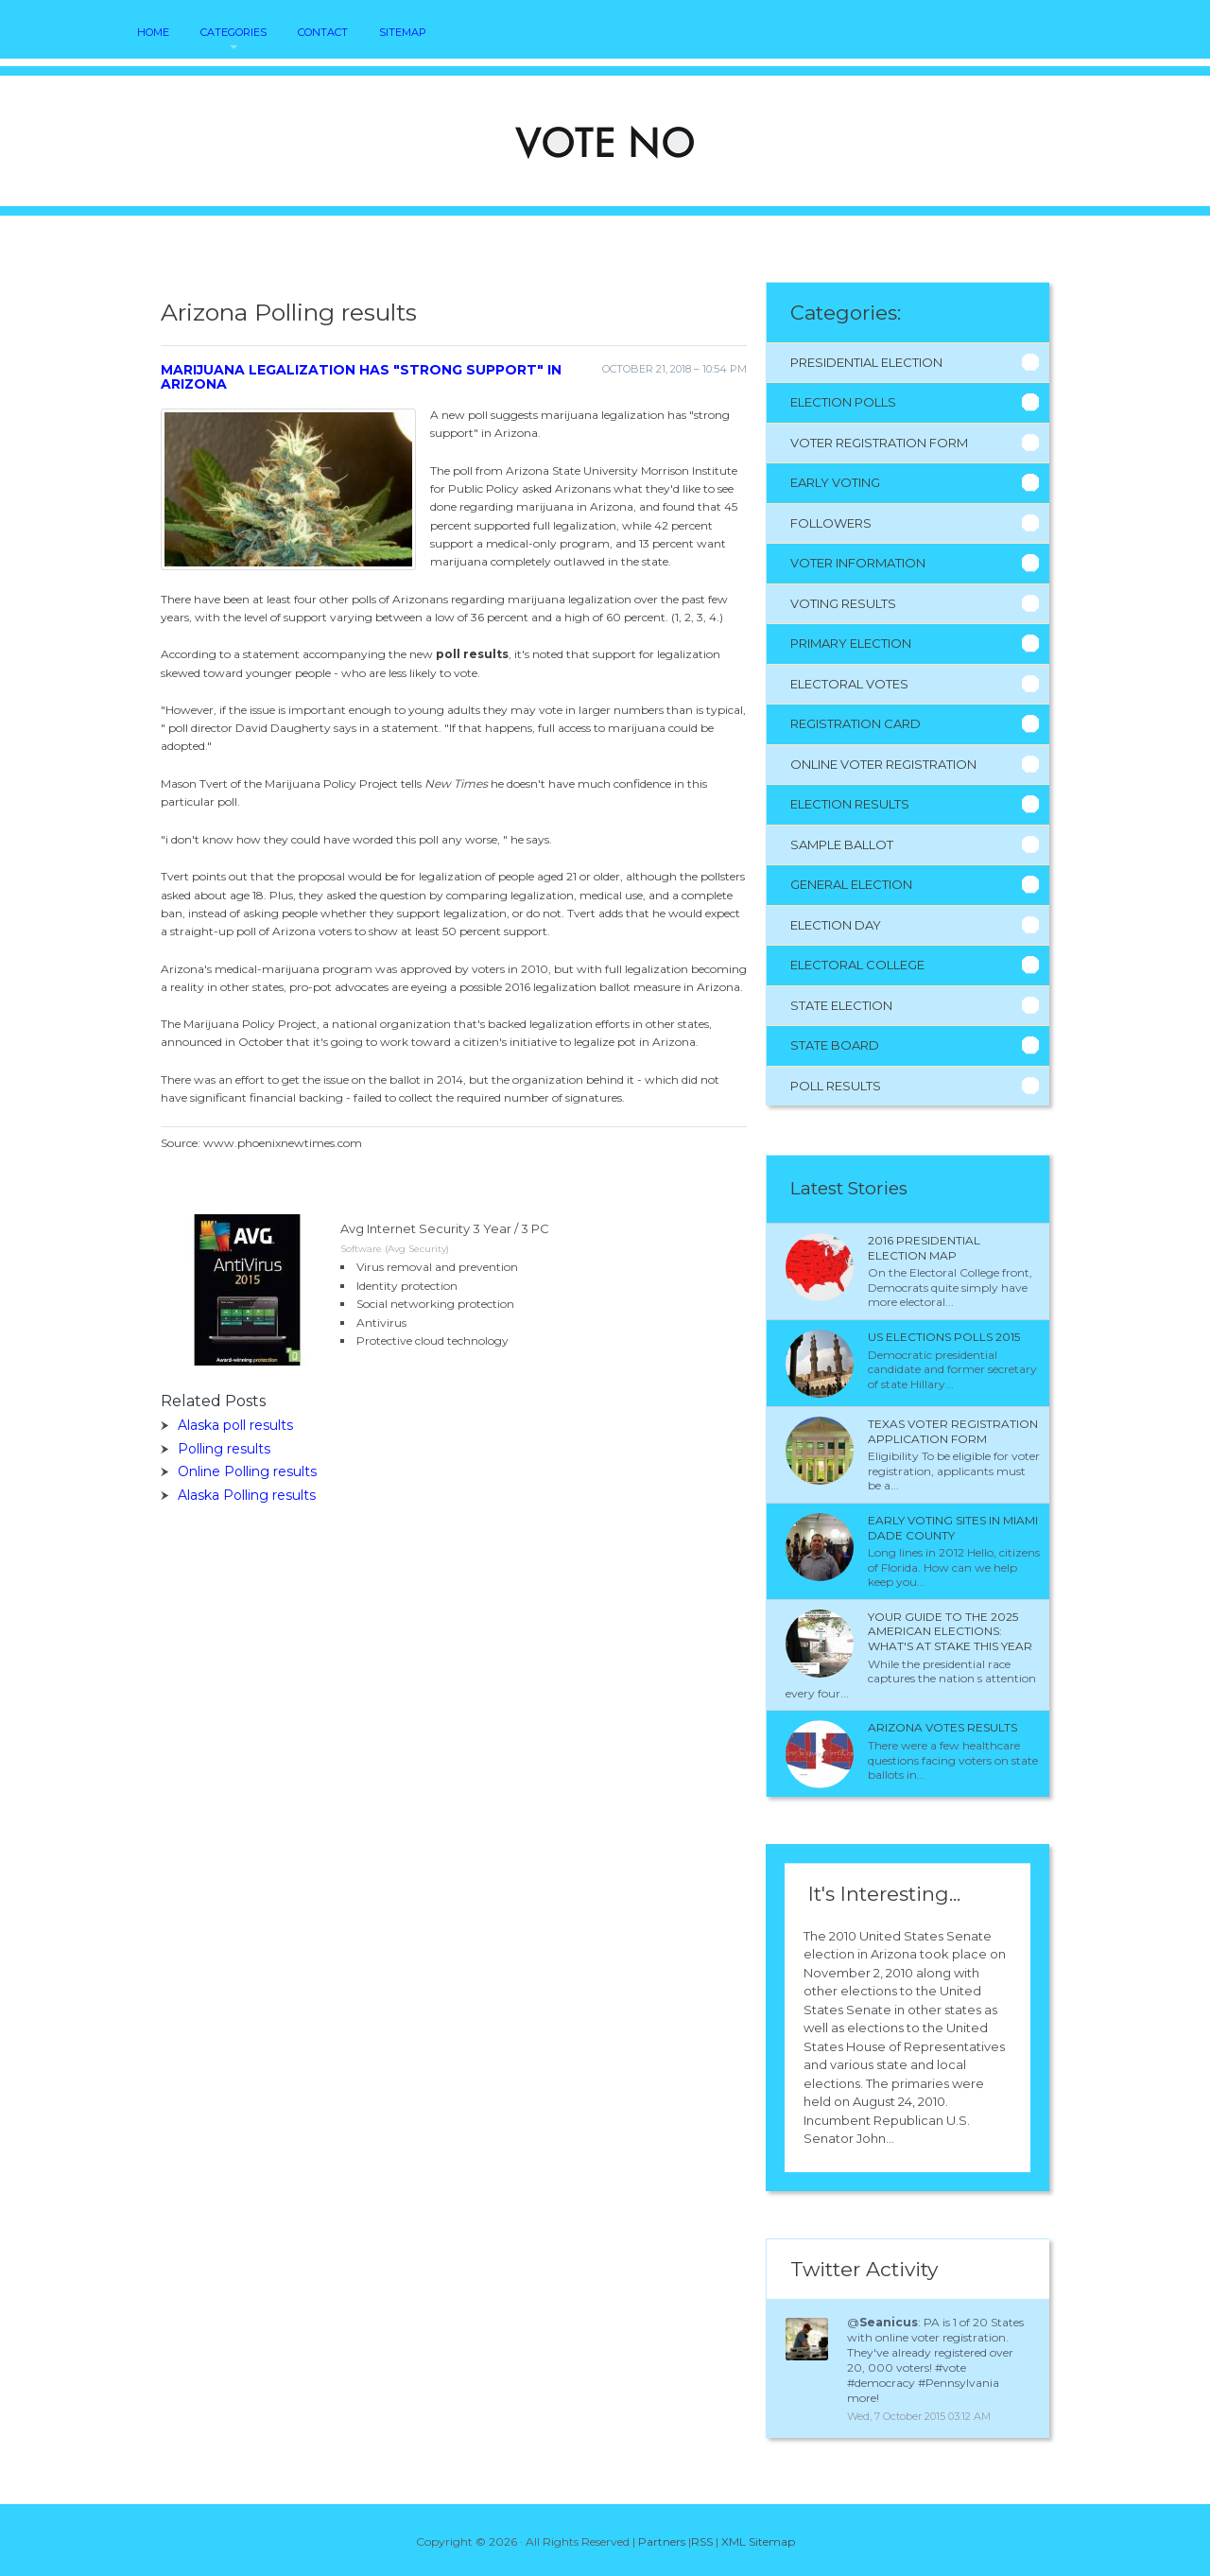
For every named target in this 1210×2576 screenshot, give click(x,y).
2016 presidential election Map (924, 1247)
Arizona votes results (942, 1727)
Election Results (849, 803)
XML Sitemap (758, 2541)
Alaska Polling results (247, 1495)
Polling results (224, 1448)
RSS (702, 2541)
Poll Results (835, 1085)
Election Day (835, 924)
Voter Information (857, 562)
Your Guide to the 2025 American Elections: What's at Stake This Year (950, 1631)
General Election (851, 884)
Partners (661, 2541)
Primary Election (850, 643)
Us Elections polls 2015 (944, 1337)
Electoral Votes (849, 683)
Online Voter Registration (883, 764)
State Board (834, 1045)
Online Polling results (247, 1471)
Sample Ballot (841, 844)
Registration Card (855, 723)
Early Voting (835, 482)
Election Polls (843, 401)
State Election (841, 1005)
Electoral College (857, 964)
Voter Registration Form (879, 442)
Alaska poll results (235, 1425)
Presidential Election (866, 362)
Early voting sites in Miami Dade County (953, 1527)
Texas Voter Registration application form (953, 1431)
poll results (472, 654)
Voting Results (843, 603)
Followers (831, 523)
